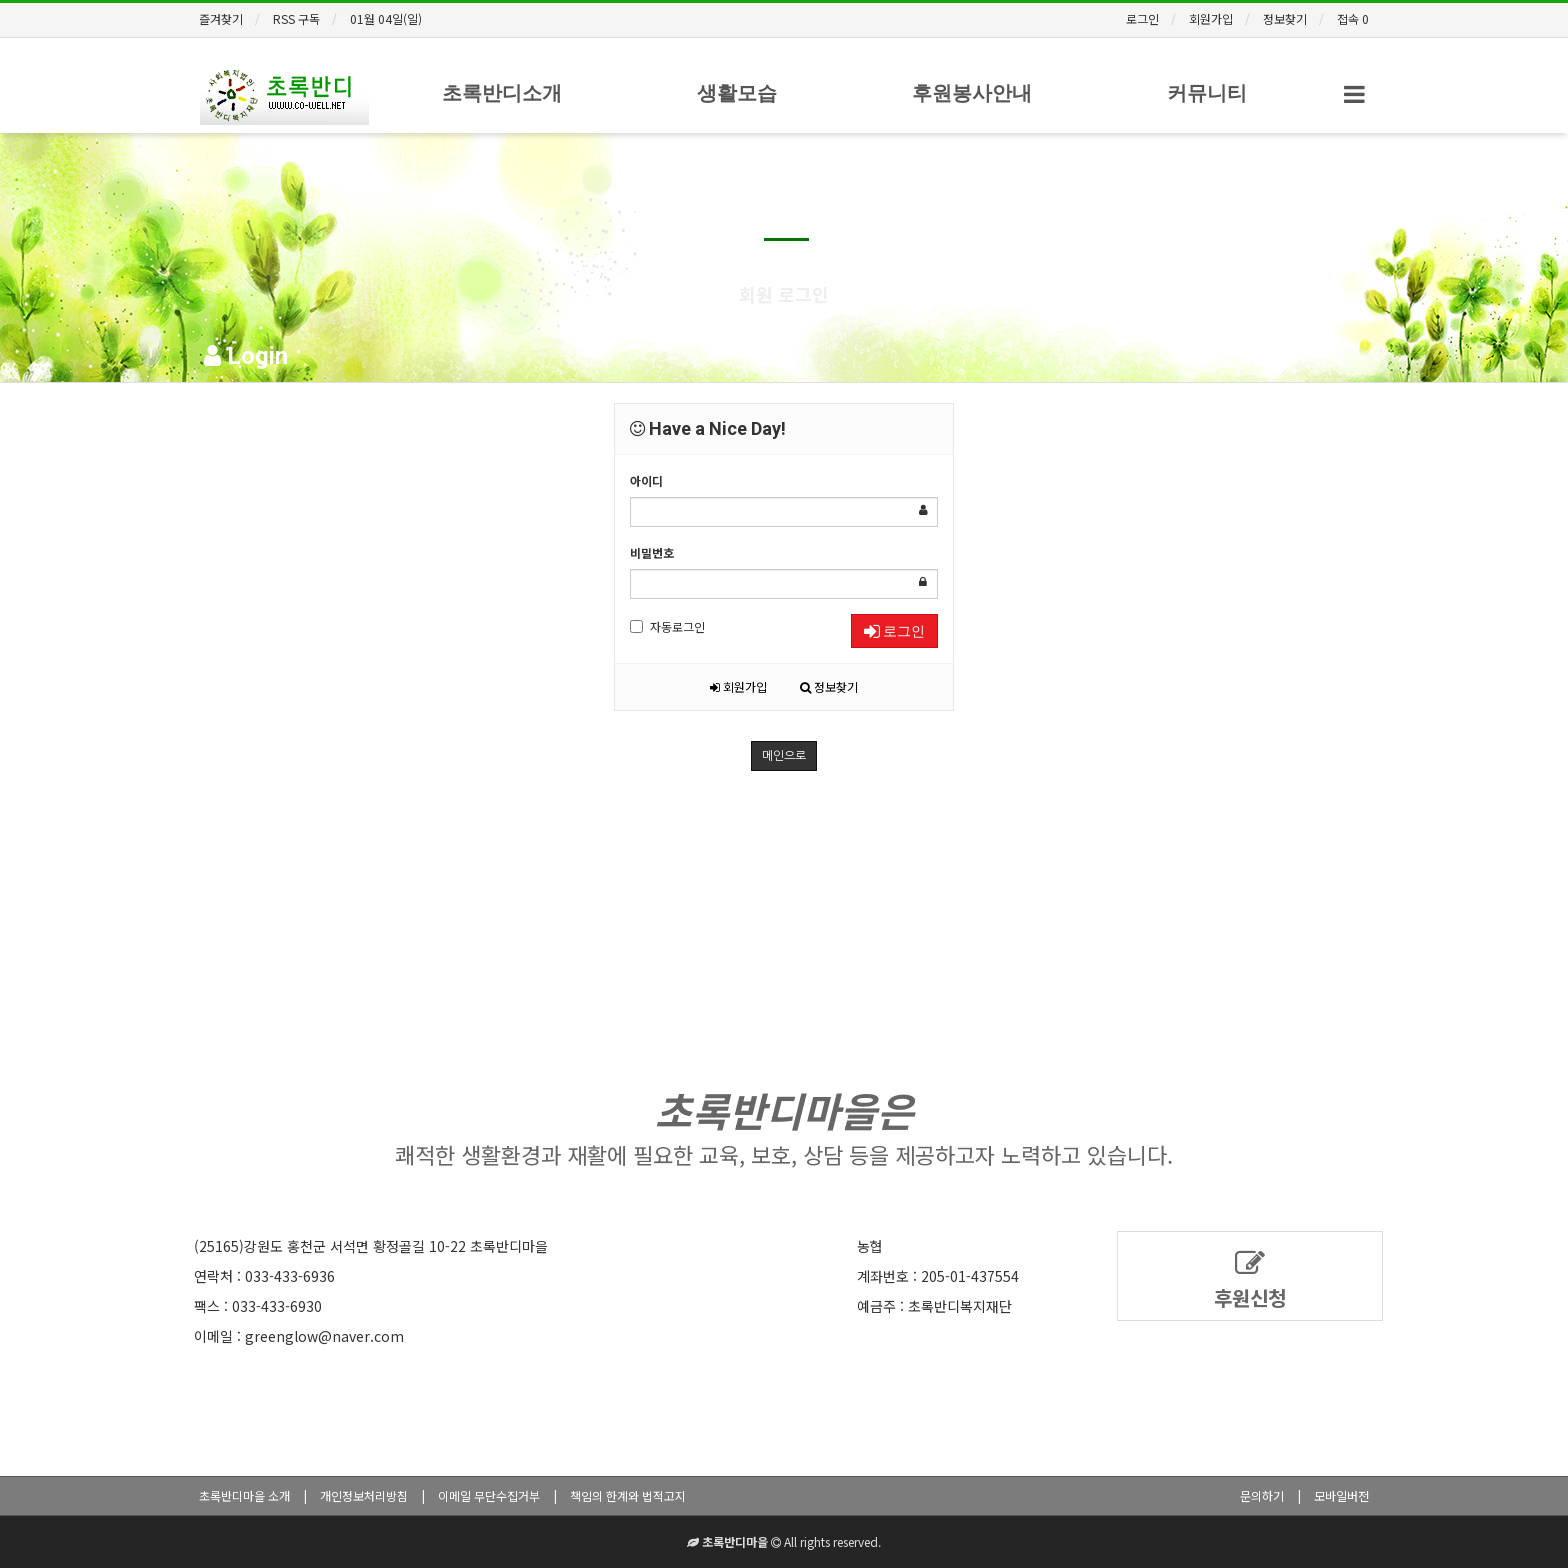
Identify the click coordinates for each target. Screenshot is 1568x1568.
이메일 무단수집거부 (489, 1495)
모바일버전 (1341, 1495)
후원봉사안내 (972, 93)
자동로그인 (667, 626)
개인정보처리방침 (364, 1495)
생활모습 (737, 93)
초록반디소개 (502, 93)
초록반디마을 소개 (244, 1495)
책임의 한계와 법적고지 (628, 1495)
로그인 (1142, 18)
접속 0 (1353, 18)
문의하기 (1262, 1495)
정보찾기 (1285, 18)
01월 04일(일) (386, 18)
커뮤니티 (1207, 93)
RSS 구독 (296, 18)
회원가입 (1211, 18)
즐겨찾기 (221, 18)
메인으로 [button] (784, 756)
